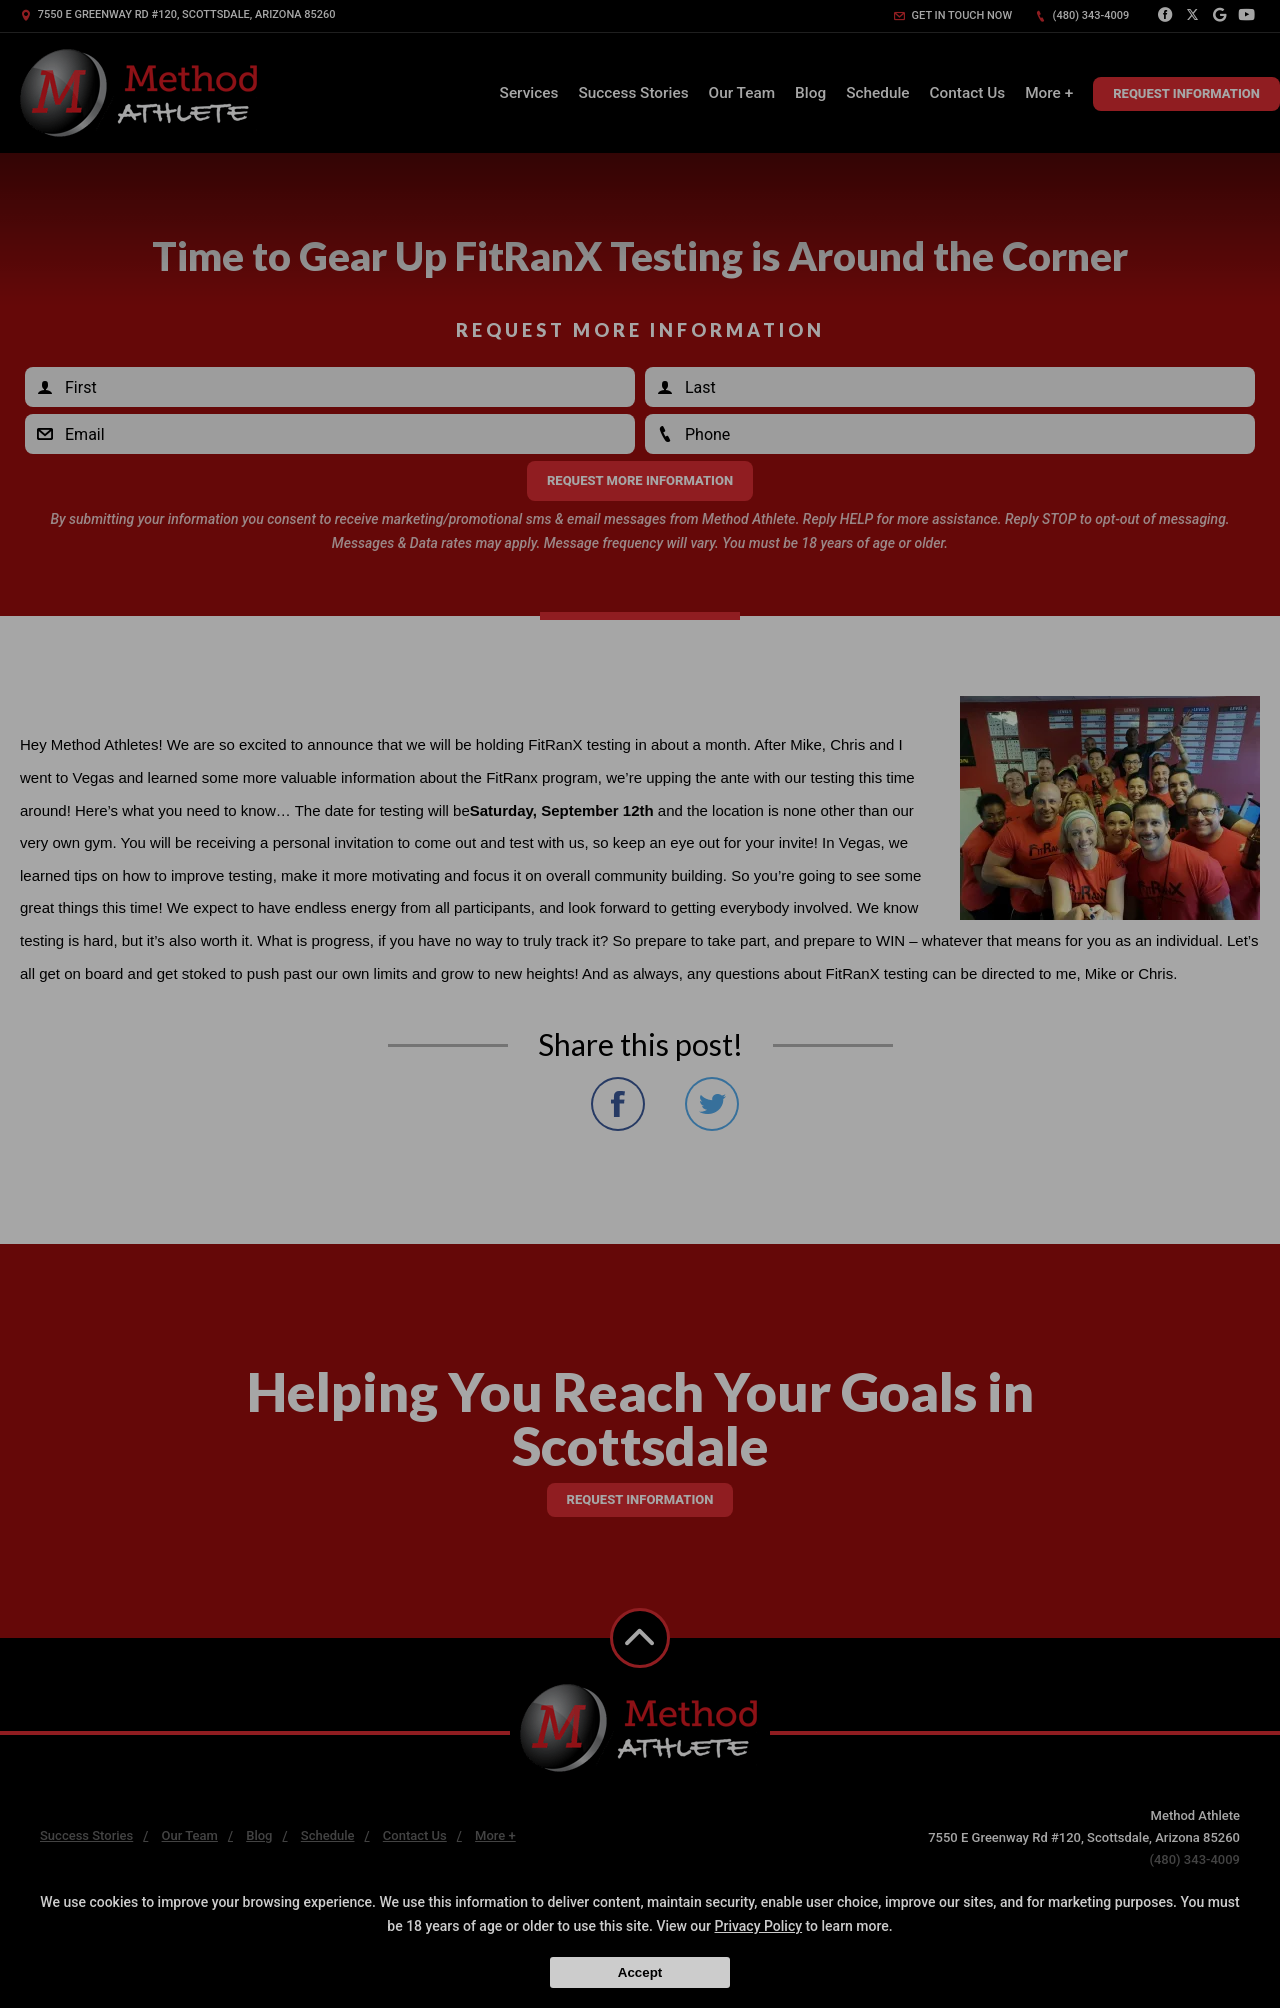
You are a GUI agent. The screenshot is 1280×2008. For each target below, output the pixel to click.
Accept (640, 1972)
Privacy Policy (759, 1926)
